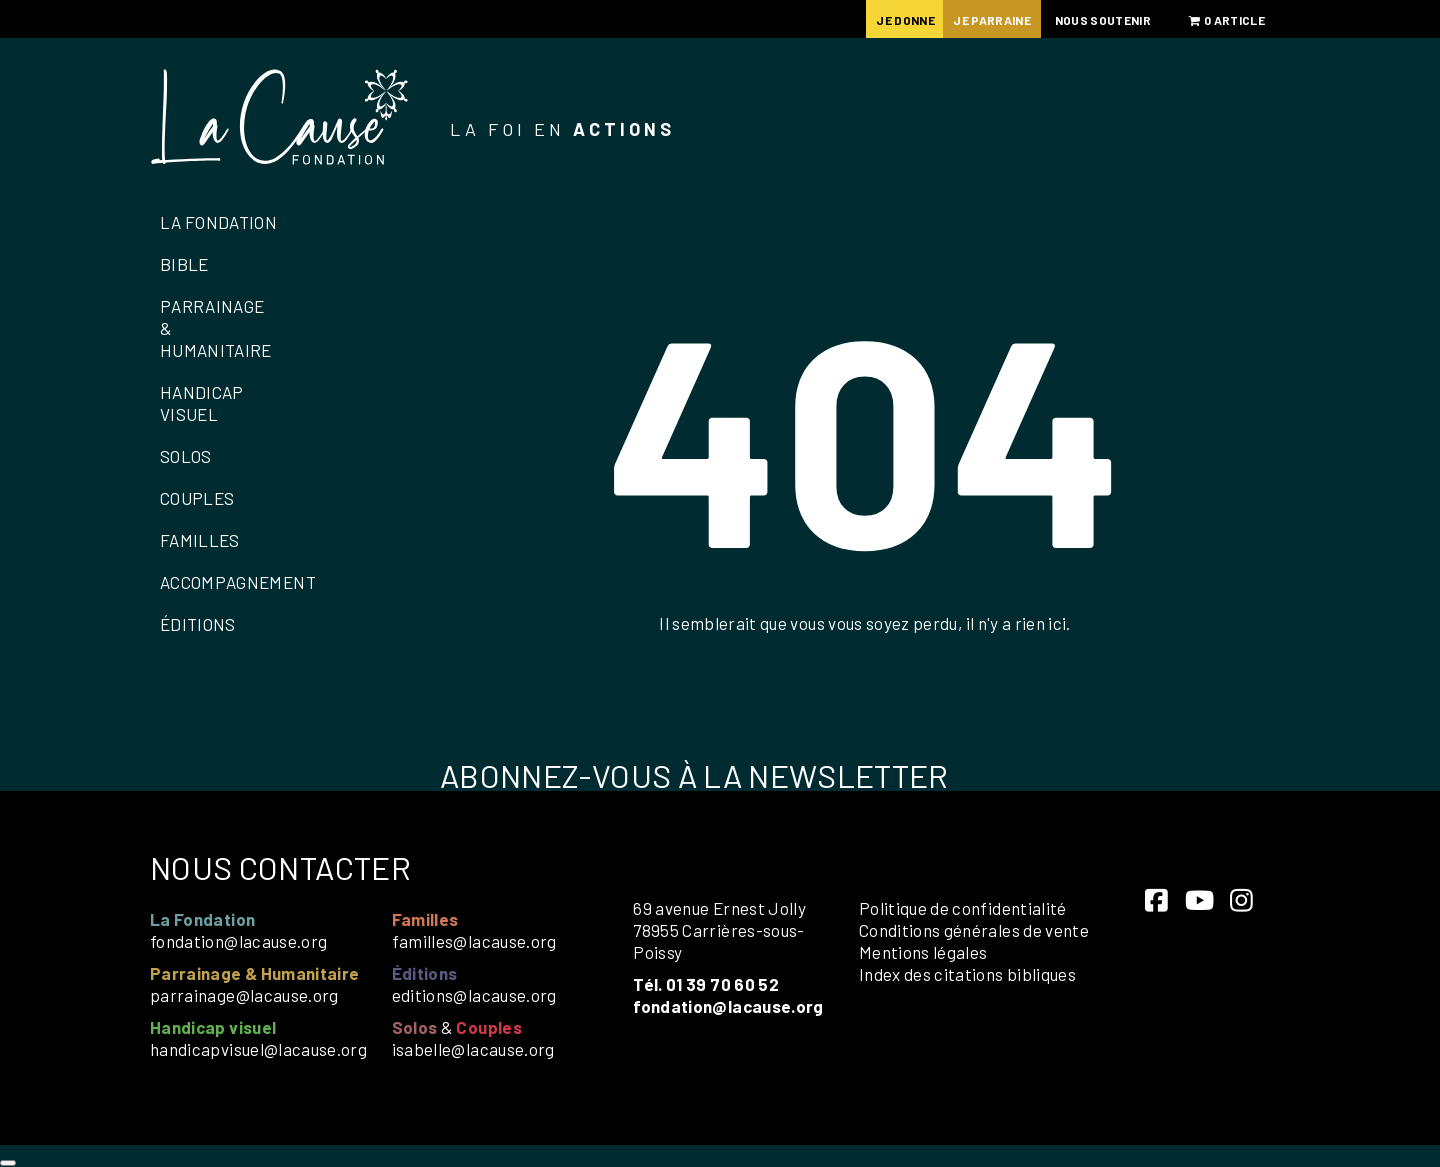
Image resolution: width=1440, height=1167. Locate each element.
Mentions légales (923, 952)
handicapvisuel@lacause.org (258, 1049)
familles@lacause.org (474, 941)
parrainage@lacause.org (244, 995)
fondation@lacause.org (238, 941)
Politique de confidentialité (963, 908)
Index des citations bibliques (967, 974)
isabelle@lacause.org (473, 1049)
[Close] (8, 1163)
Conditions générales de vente (974, 930)
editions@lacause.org (474, 995)
